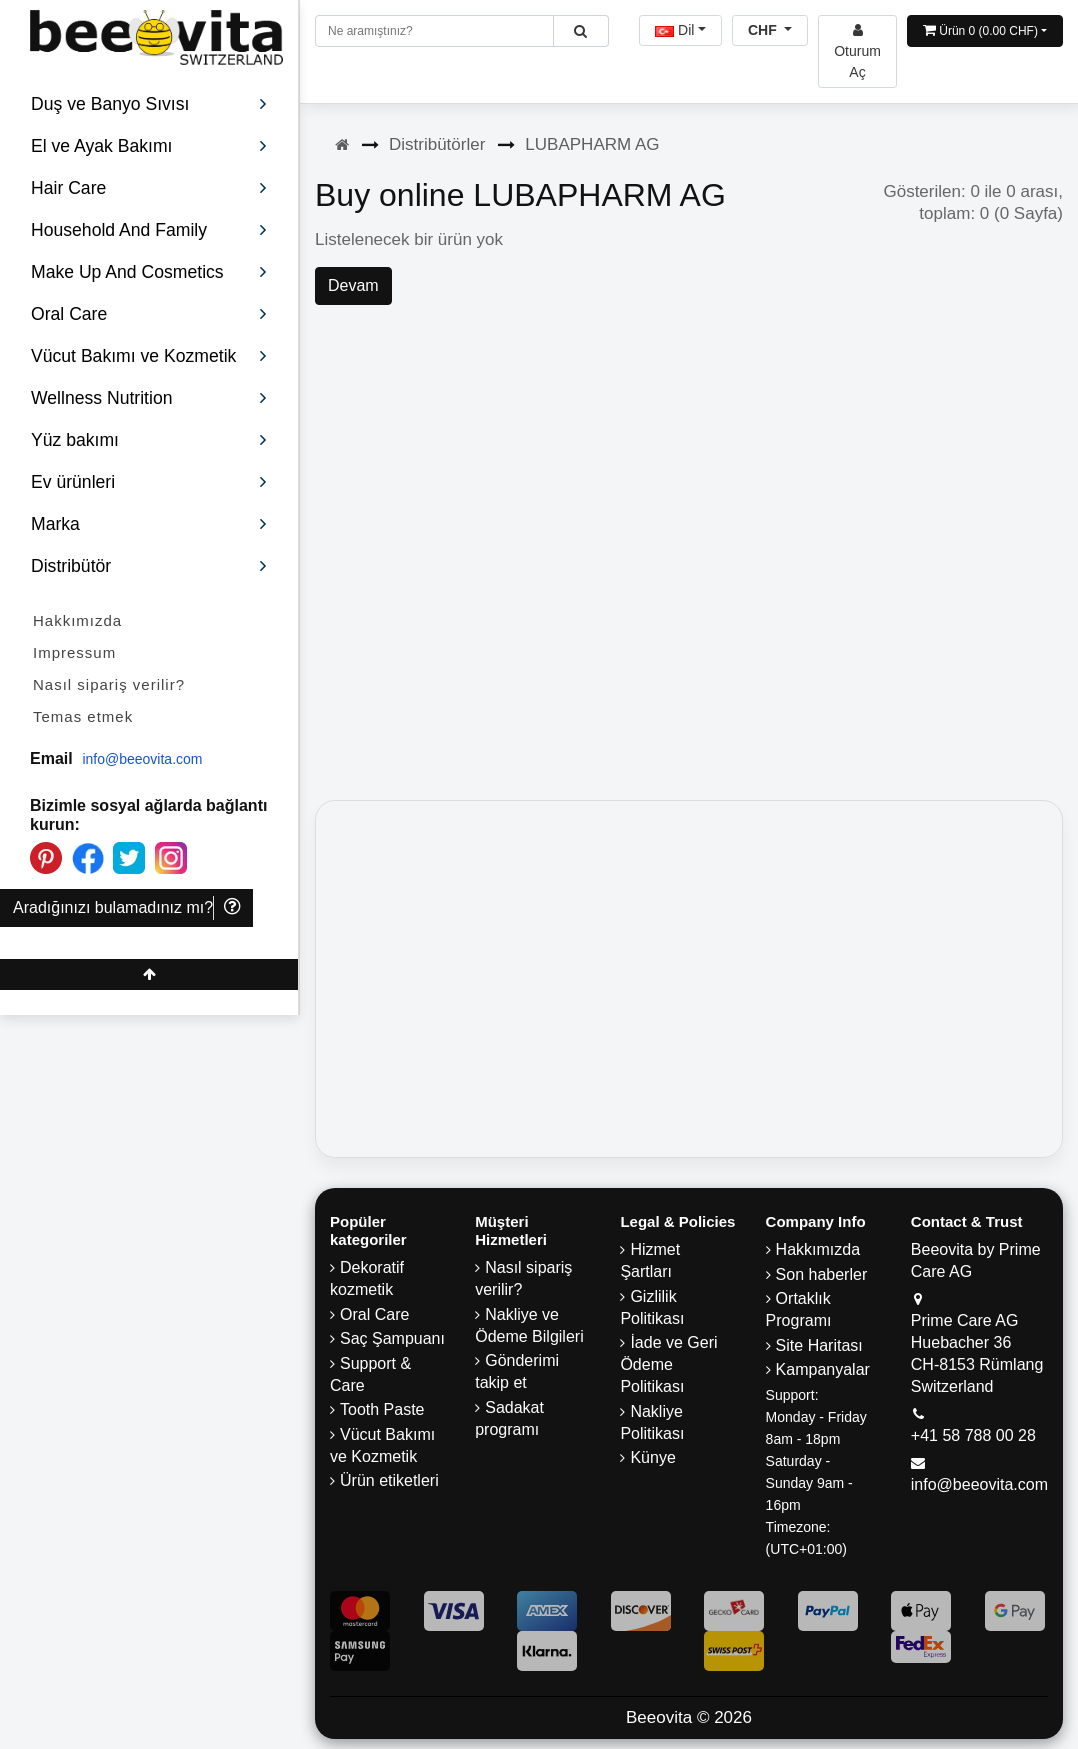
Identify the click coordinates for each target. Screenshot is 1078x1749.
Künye (652, 1457)
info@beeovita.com (142, 759)
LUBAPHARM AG (592, 144)
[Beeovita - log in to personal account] (857, 51)
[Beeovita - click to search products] (580, 31)
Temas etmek (83, 716)
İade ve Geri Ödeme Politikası (668, 1364)
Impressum (74, 652)
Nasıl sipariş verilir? (109, 684)
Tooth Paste (382, 1409)
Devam (353, 285)
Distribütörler (437, 144)
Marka (149, 524)
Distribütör (149, 566)
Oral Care (374, 1314)
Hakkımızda (77, 620)
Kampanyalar (823, 1369)
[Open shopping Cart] (985, 31)
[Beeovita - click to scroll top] (149, 974)
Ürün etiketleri (389, 1480)
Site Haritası (819, 1345)
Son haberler (822, 1274)
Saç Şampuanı (392, 1338)
